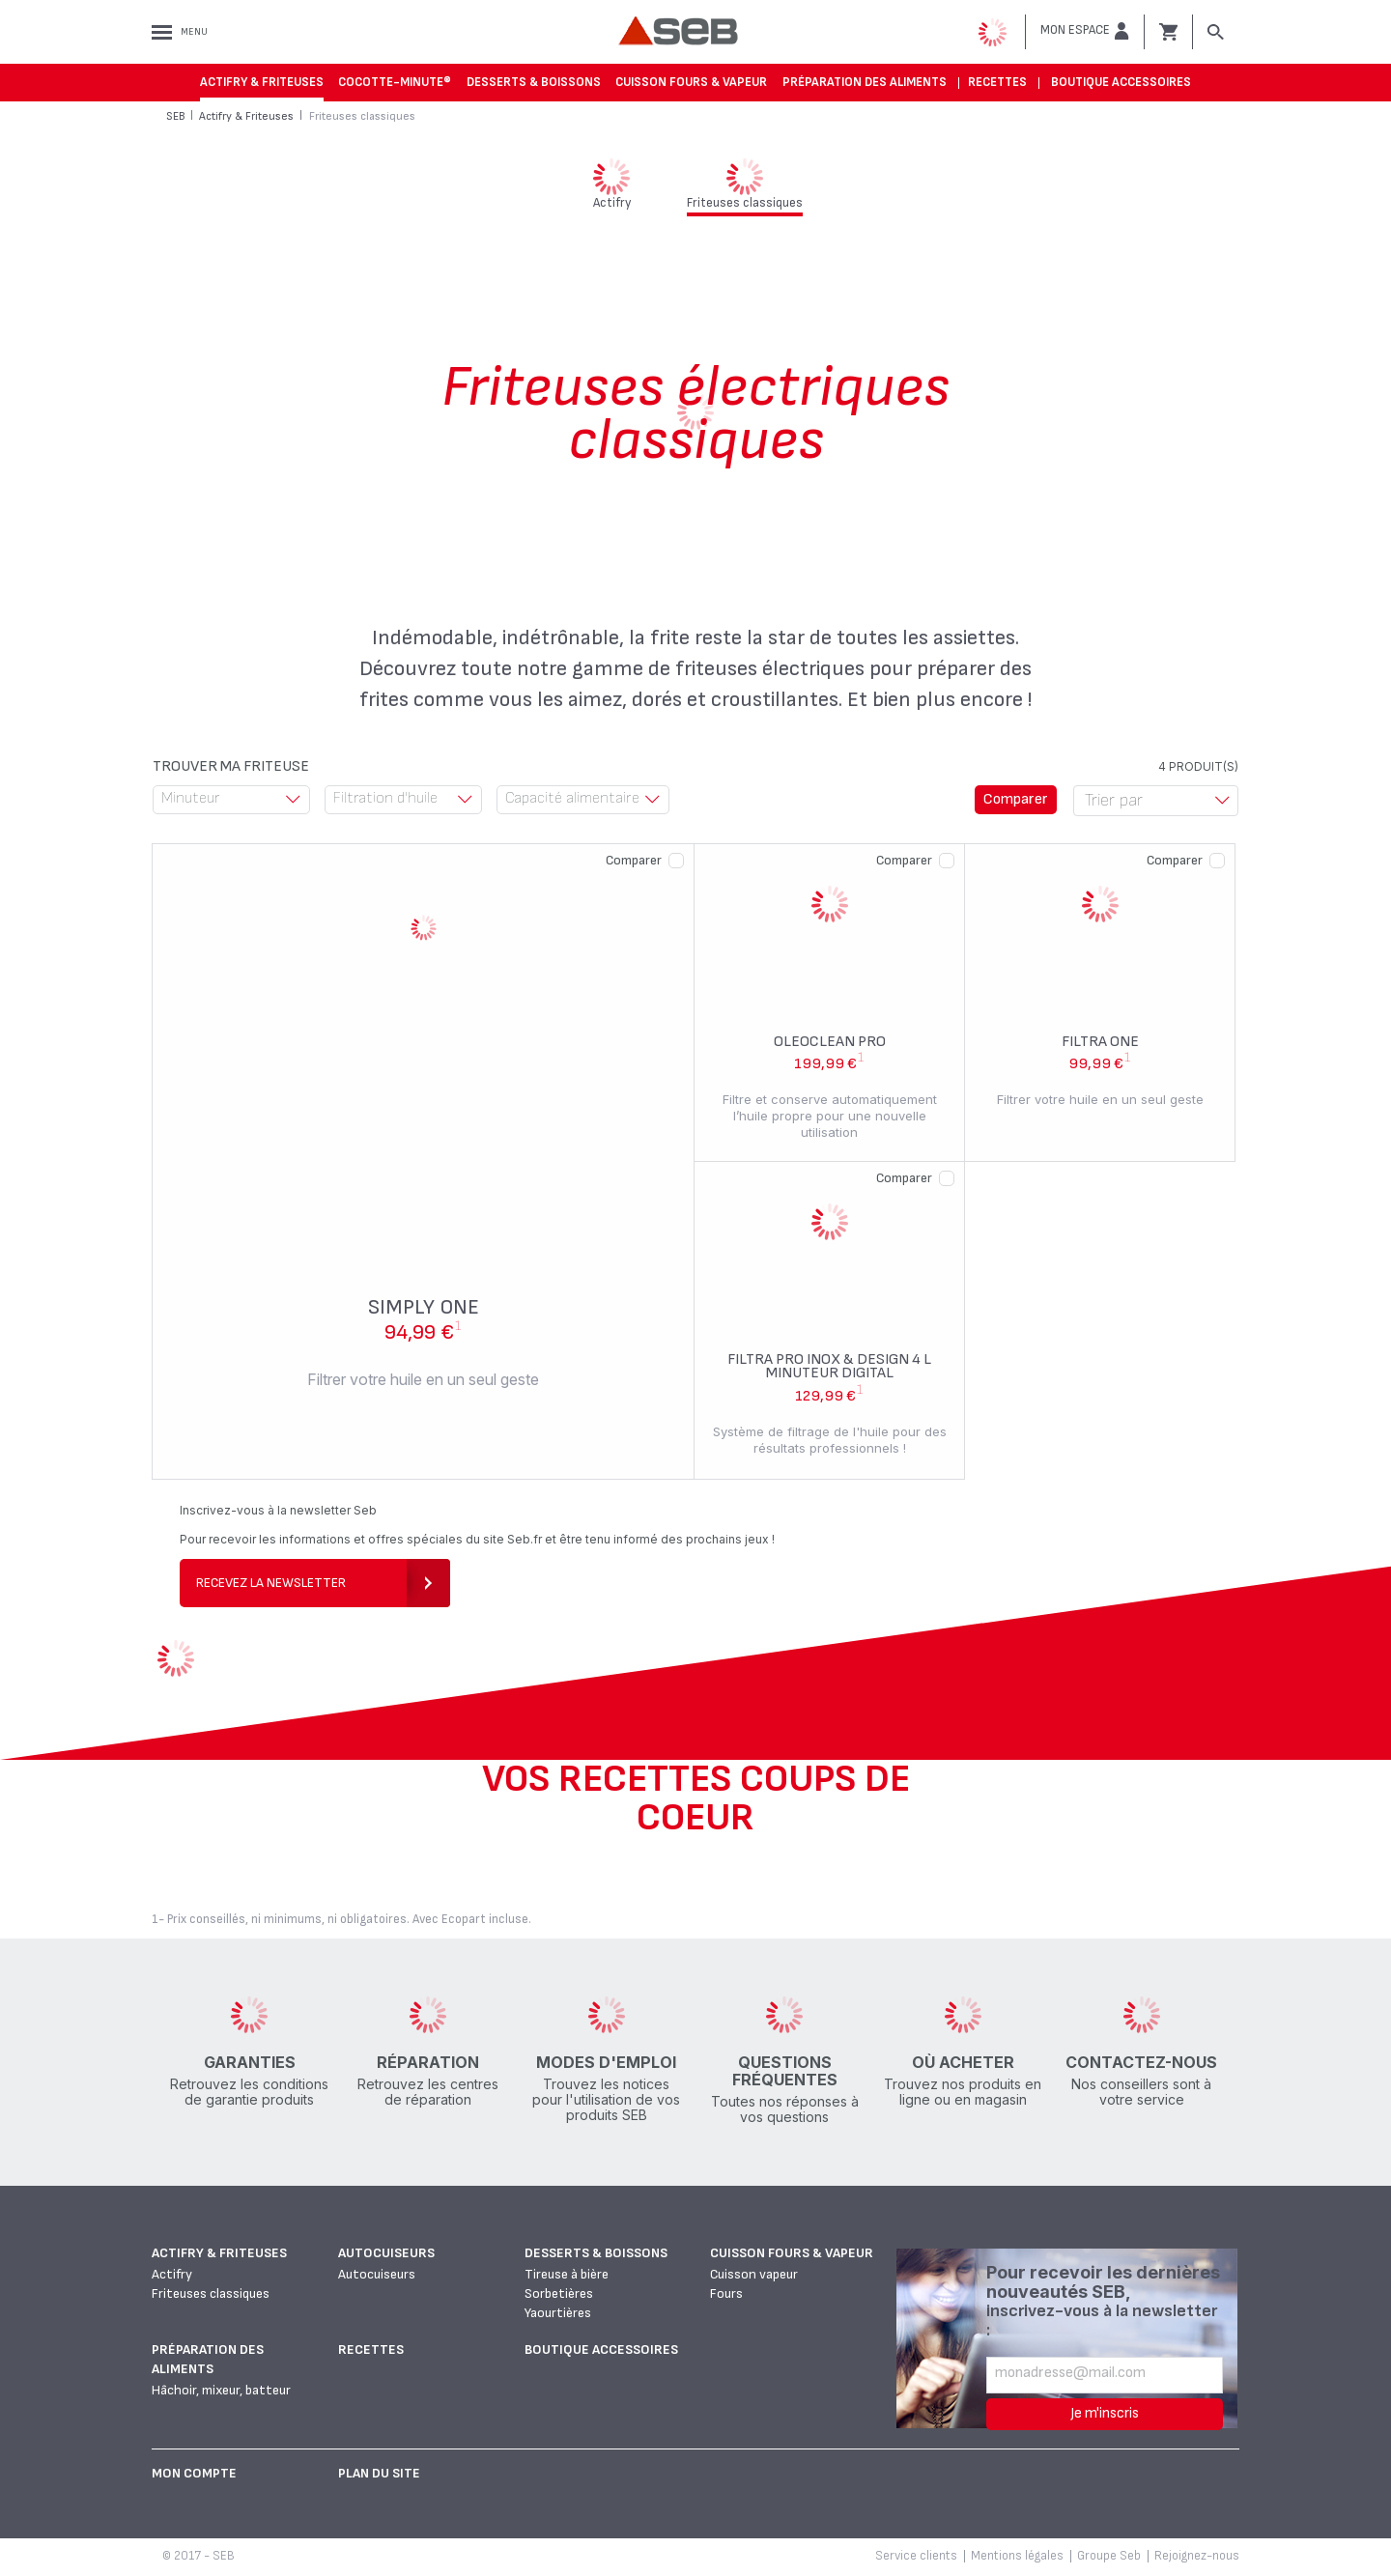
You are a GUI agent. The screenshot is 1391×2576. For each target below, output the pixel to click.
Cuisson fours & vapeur (691, 82)
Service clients (916, 2555)
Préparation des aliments (864, 82)
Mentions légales (1017, 2555)
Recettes (997, 82)
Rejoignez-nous (1196, 2555)
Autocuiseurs (386, 2253)
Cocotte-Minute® (394, 82)
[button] (1084, 31)
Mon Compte (194, 2473)
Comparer (634, 860)
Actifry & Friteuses (262, 82)
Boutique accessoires (1121, 82)
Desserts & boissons (534, 82)
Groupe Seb (1109, 2555)
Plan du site (379, 2473)
